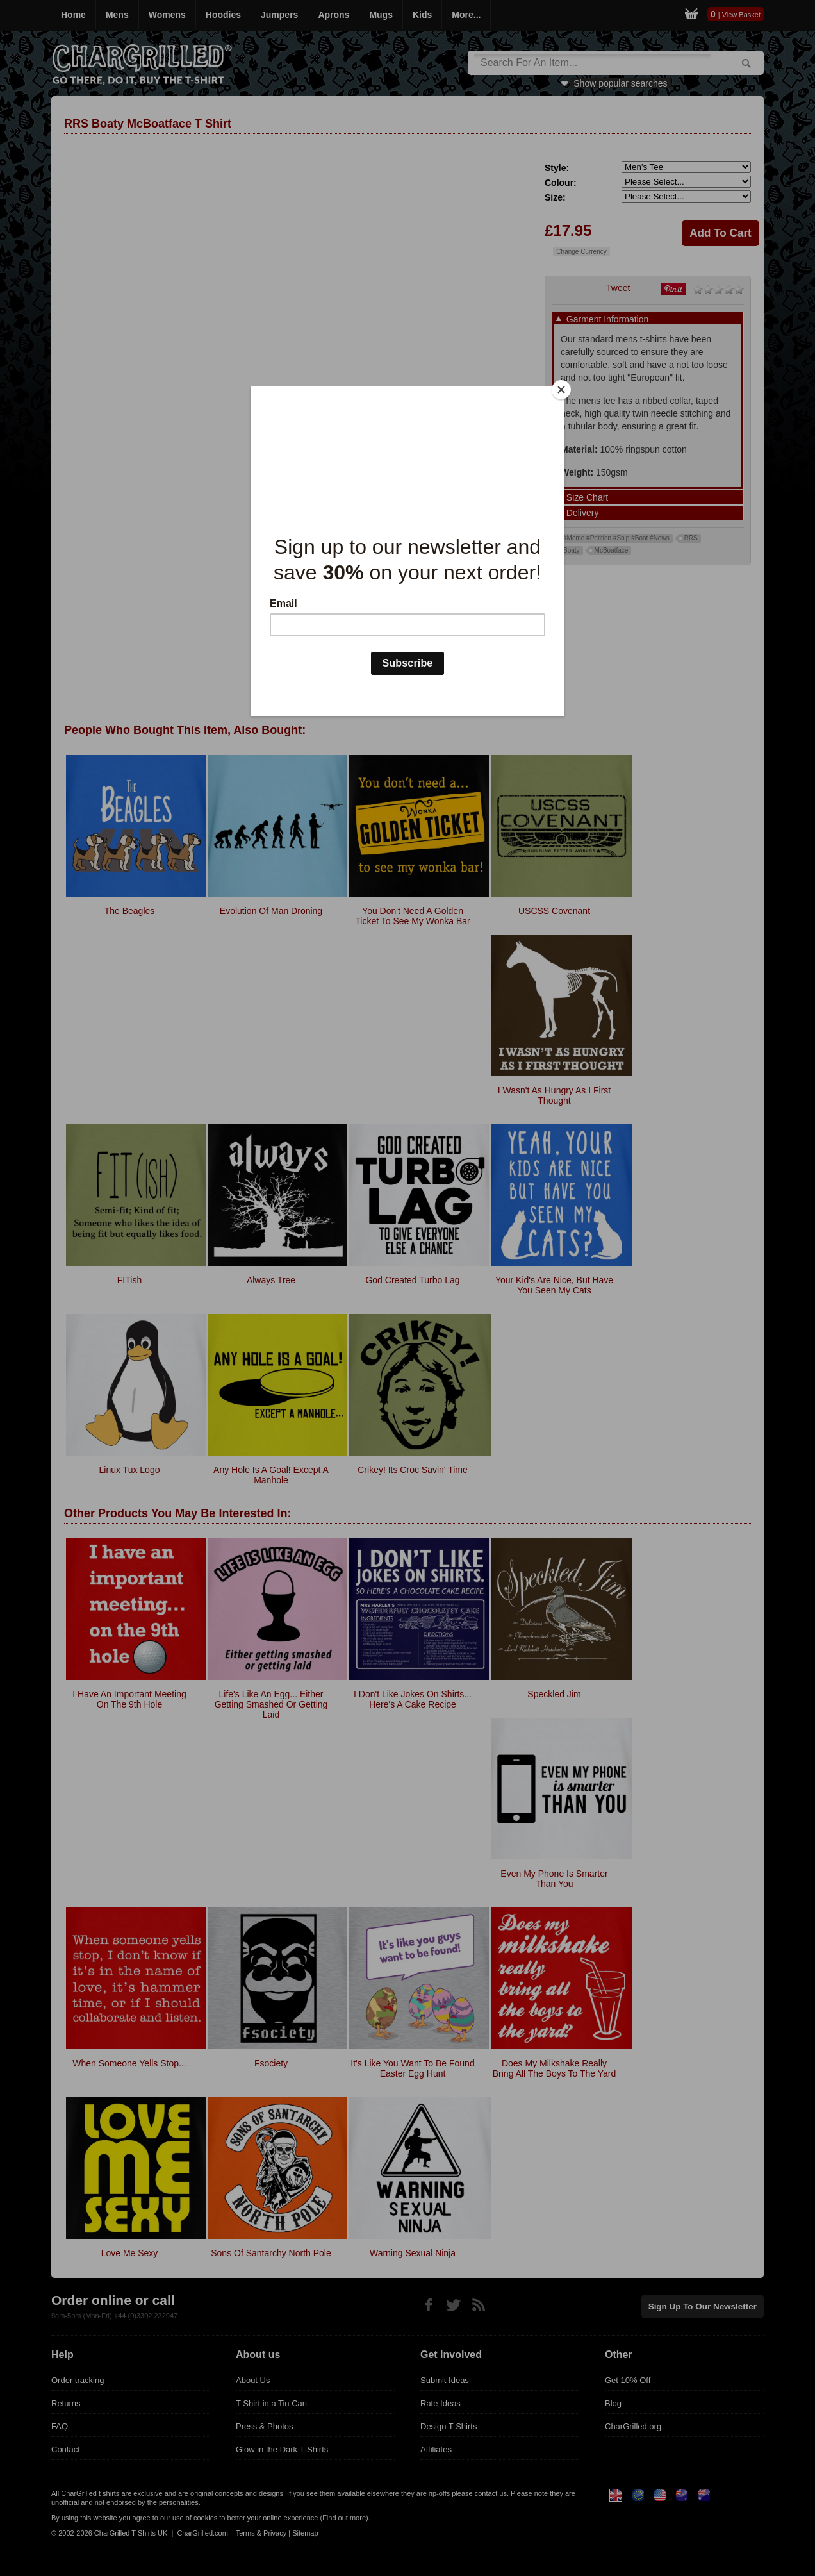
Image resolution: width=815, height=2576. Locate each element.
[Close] (561, 389)
